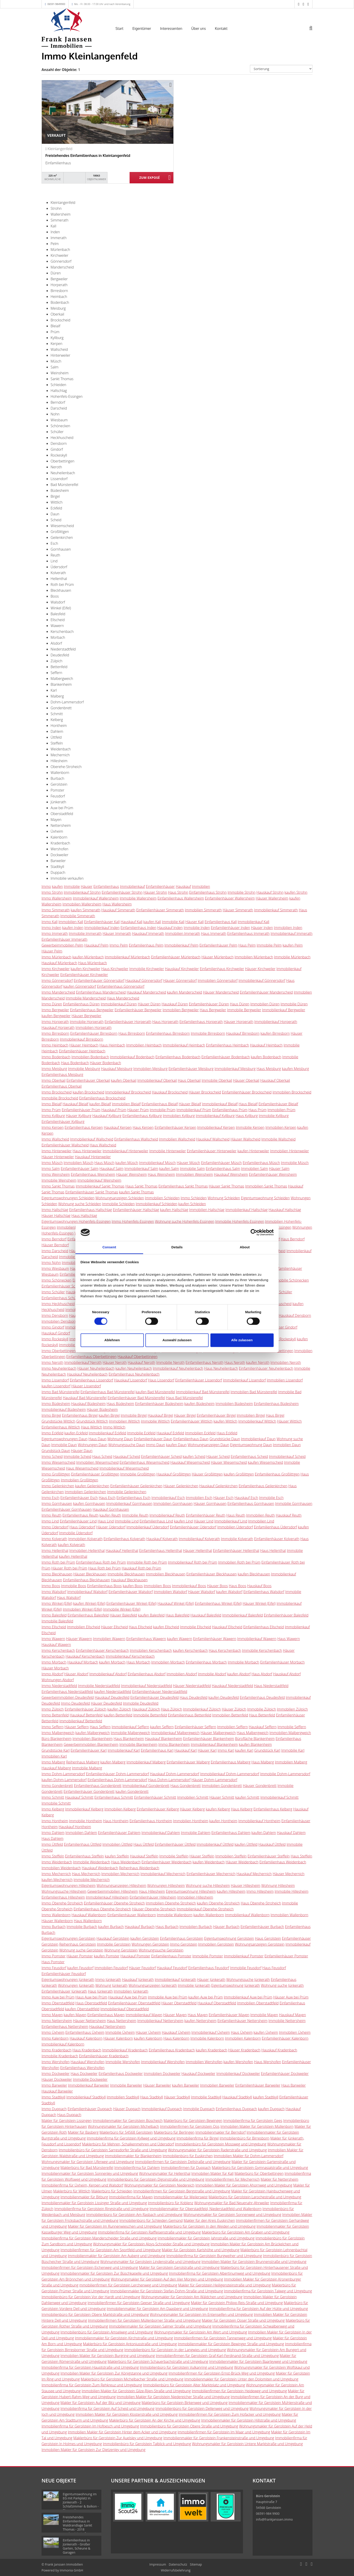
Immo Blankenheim (174, 1744)
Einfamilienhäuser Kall (102, 921)
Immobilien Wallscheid (177, 1139)
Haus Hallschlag (84, 1215)
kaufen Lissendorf (56, 1385)
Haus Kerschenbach (225, 1650)
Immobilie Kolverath (237, 1538)
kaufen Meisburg (295, 1068)
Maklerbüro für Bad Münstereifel (87, 2167)
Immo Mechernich (56, 1873)
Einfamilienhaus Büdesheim (276, 1403)
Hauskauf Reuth (288, 1515)
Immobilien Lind (261, 1521)
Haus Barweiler (293, 2085)
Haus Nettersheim (121, 2020)
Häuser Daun (82, 1450)
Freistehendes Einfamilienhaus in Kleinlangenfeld (87, 155)
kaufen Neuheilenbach (133, 1368)
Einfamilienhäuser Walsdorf (131, 1591)
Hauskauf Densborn (295, 1315)
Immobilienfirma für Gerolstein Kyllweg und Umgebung (131, 2138)
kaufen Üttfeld (246, 1844)
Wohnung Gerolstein (121, 1950)
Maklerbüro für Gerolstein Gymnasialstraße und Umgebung (260, 2167)
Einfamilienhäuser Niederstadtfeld (159, 1691)
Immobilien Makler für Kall (212, 2173)
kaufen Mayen (75, 2014)
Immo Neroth (52, 1362)
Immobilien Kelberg (120, 1809)
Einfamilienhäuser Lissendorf (198, 1380)
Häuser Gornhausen (209, 1503)
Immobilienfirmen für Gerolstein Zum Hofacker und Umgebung (230, 2414)
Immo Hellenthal (55, 1550)
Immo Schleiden (194, 1197)
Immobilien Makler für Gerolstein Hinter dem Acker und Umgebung (122, 2432)
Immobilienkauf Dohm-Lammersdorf (229, 1773)
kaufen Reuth (110, 1515)
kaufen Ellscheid (166, 1626)
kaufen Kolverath (71, 1544)
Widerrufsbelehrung (175, 2570)
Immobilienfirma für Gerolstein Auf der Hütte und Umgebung (258, 2308)
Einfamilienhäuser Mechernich (210, 1873)
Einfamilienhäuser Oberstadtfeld (134, 2003)
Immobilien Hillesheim (195, 1897)
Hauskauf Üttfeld (272, 1844)
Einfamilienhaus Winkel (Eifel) (218, 1603)
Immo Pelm (118, 945)
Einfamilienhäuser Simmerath (160, 909)
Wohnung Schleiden (224, 1197)
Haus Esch (107, 1497)
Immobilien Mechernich (120, 1873)
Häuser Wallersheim (272, 898)
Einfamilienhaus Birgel (80, 1415)
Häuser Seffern (77, 1726)
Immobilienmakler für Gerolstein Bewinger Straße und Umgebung (231, 2343)
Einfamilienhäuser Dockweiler (285, 2073)
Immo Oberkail (53, 1080)
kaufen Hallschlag (174, 1209)
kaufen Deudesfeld (223, 1697)
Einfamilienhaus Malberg (230, 1762)
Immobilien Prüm (282, 1109)
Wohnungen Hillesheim (166, 1885)
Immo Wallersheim (57, 898)
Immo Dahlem (53, 1832)
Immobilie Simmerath (77, 915)
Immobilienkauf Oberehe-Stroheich (205, 1909)
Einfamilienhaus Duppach (236, 2108)
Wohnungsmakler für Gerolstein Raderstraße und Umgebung (217, 2149)
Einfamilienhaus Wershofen (82, 2067)
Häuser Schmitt (221, 1797)
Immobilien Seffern (232, 1726)
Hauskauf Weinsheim (231, 1174)
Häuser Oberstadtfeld (179, 2003)
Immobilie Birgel (134, 1415)
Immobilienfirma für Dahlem (137, 2167)
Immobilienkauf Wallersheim (96, 898)
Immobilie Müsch (295, 1162)
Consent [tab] (109, 1247)
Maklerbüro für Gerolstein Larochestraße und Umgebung (255, 2196)
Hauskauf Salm (111, 1168)
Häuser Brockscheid (205, 1092)
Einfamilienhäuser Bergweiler (137, 1009)
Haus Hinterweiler (87, 1150)
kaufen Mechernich (57, 1879)
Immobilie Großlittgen (138, 1474)
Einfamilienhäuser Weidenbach (167, 1862)
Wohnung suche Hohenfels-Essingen (184, 1221)
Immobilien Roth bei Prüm (239, 1562)
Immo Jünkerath (108, 1979)
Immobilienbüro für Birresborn (245, 2138)
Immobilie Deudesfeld (140, 1703)
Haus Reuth (235, 1515)
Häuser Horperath (238, 1021)
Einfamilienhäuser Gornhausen (67, 1509)
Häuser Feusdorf (142, 1967)
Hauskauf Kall (131, 921)
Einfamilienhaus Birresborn (168, 1033)
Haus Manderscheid (123, 998)
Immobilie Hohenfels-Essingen (239, 1221)
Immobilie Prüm (162, 1109)
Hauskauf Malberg (56, 1767)
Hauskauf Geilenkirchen (218, 1485)
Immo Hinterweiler (57, 1150)
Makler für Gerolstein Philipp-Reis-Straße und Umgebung (237, 2302)
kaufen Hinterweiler (253, 1150)
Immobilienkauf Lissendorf (244, 1380)
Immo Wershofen (56, 2061)
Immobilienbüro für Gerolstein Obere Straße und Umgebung (189, 2426)
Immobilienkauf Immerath (291, 933)
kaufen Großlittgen (239, 1474)
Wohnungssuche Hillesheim (64, 1891)
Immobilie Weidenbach (91, 1862)
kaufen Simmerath (85, 909)
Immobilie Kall (173, 921)
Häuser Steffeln (201, 1856)
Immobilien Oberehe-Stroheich (171, 1903)
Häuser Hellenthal (197, 1550)
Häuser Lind (203, 1521)
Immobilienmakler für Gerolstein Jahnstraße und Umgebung (206, 2238)
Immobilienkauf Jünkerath (175, 1979)
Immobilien (201, 886)
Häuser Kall (194, 921)
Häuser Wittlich (289, 1421)
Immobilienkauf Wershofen (163, 2061)
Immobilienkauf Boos (189, 1585)
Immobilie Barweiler (126, 2085)
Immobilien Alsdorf (181, 1673)
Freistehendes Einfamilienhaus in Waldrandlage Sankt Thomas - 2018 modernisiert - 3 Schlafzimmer (77, 2527)
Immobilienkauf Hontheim (259, 1820)
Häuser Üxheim (148, 2032)
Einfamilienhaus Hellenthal (160, 1550)
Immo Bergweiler (55, 1009)
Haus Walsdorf (69, 1597)
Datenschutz (178, 2564)
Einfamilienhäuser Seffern (195, 1726)
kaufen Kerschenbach (190, 1650)
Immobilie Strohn (242, 892)
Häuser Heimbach (83, 1045)
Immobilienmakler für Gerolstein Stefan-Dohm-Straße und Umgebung (166, 2290)
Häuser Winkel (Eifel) (259, 1603)
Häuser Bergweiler (86, 1015)
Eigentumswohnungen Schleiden (68, 1197)
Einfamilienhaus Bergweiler (92, 1009)
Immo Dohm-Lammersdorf (63, 1773)
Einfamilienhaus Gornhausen (250, 1503)
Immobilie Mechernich (92, 1879)
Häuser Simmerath (238, 909)
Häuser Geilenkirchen (180, 1485)
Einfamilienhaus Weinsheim (93, 1174)
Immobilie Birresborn (208, 1033)
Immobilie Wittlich (155, 1421)
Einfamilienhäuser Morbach (282, 1662)
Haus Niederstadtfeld (271, 1685)
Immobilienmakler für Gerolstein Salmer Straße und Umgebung (160, 2326)
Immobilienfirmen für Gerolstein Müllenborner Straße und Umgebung (144, 2320)
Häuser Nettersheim (89, 2020)
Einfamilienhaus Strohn (208, 892)
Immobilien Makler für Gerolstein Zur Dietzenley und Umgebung (93, 2449)
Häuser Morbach (55, 1668)
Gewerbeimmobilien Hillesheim (112, 1891)
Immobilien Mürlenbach (254, 957)
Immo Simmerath (56, 909)
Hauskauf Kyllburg (106, 1115)
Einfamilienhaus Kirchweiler (222, 968)
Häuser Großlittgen (207, 1474)
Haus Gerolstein (268, 1938)
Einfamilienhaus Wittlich (61, 1427)
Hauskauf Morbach (82, 1662)
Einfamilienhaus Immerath (248, 933)
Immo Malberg (53, 1762)
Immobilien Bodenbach (90, 1056)
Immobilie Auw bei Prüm (167, 1997)
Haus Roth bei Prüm (104, 1568)
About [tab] (245, 1247)
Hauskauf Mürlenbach (59, 962)
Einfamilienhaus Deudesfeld (262, 1697)
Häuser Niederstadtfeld (192, 1685)
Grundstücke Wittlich (58, 1421)
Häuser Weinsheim (131, 1174)
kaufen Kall (152, 921)
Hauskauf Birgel (160, 1415)
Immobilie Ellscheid (195, 1626)
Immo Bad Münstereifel (60, 1391)
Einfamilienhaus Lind (156, 1521)
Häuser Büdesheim (102, 1409)
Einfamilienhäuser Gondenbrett (89, 1791)
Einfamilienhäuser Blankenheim (208, 1738)
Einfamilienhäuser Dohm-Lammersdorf (117, 1773)
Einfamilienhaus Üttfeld (82, 1844)
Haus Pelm (247, 945)
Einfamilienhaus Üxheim (84, 2032)
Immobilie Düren (293, 1004)
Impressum (157, 2564)
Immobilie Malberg (87, 1767)
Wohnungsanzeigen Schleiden (119, 1197)
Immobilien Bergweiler (181, 1009)
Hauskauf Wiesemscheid (190, 1462)
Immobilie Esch (271, 1497)
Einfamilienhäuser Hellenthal (236, 1550)
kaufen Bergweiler (56, 1015)
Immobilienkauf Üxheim (210, 2032)
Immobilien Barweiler (217, 2085)
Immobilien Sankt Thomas (266, 1186)
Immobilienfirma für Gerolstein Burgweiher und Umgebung (214, 2255)
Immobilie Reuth (135, 1515)
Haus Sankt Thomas (141, 1186)
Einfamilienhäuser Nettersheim (242, 2020)
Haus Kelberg (242, 1809)
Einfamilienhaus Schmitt (113, 1797)
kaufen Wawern (179, 1638)
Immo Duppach (54, 2108)
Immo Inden (51, 927)
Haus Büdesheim (120, 1403)
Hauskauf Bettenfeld (86, 1715)
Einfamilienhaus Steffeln (84, 1856)
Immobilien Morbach (168, 1662)
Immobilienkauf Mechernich (163, 1873)
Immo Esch (50, 1497)
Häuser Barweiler (157, 2085)
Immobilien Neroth (285, 1362)
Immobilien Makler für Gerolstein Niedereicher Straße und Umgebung (173, 2396)
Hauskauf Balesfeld (205, 1615)
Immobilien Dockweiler (162, 2073)
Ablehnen (112, 1340)
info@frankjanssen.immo (274, 2519)
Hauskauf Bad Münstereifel (85, 1397)
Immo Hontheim (55, 1820)
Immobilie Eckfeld (141, 1433)
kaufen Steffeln (117, 1856)
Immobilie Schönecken (290, 1280)
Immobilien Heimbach (144, 1045)
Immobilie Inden (197, 927)
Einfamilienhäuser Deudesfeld (154, 1697)
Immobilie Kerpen (250, 1127)
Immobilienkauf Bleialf (220, 1103)
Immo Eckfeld (52, 1433)
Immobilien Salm (254, 1168)
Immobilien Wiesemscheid (97, 1462)
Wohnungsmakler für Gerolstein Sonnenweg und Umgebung (232, 2214)
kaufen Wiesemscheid (265, 1462)
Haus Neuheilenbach (221, 1368)
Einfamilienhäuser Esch (79, 1497)
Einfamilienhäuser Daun (153, 1438)
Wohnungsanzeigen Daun (208, 1444)
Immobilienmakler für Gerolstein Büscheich (128, 2120)
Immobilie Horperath (87, 1021)
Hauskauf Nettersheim (107, 2026)
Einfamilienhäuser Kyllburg (63, 1121)
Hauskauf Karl (186, 1750)
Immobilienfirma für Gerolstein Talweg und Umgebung (268, 2290)
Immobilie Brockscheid (60, 1098)
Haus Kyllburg (246, 1115)
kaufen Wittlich (226, 1421)
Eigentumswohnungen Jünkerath (68, 1979)
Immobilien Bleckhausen (165, 1574)
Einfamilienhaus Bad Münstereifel (107, 1391)
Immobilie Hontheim (85, 1820)
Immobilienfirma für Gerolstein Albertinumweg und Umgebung (219, 2273)
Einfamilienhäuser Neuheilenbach (266, 1368)
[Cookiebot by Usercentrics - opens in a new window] (254, 1232)
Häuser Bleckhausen (90, 1574)
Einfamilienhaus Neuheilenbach (134, 1374)
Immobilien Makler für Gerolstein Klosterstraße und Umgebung (127, 2414)
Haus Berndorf (293, 1239)
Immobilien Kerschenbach (151, 1650)
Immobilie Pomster (207, 1956)
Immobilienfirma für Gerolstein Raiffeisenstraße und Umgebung (149, 2232)
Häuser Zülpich (234, 1709)
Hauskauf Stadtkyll (237, 2097)
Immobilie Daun (64, 1444)
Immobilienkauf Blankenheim (214, 1744)
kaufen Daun (176, 1444)
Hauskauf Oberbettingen (137, 1356)
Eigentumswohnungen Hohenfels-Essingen (76, 1221)
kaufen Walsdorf (229, 1591)
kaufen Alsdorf (238, 1673)
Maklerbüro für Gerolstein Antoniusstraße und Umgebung (130, 2343)
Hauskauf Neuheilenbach (87, 1374)
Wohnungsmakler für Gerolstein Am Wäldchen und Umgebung (191, 2296)
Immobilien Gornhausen (173, 1503)
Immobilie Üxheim (120, 2032)
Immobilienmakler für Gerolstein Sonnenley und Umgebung (90, 2173)
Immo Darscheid (55, 1250)
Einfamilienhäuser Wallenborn (131, 1914)
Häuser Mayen (175, 2014)
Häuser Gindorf (284, 1327)
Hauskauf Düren (175, 1004)
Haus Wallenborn (88, 1920)
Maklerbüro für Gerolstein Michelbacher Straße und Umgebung (132, 2379)
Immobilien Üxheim (295, 2032)
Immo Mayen (52, 2014)
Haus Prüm (257, 1109)
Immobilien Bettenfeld (230, 1715)
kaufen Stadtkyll (265, 2097)
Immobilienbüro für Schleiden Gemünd (151, 2220)
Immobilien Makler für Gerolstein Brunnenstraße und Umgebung (253, 2261)
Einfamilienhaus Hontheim (150, 1820)
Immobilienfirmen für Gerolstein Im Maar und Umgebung (224, 2432)
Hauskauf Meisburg (117, 1068)
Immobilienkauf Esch (168, 1497)
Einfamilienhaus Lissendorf (91, 1380)
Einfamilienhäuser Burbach (262, 1926)
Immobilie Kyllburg (274, 1115)
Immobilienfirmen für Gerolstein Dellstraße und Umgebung (183, 2161)
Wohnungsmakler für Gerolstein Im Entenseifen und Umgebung (201, 2314)
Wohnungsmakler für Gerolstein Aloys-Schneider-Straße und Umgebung (151, 2243)
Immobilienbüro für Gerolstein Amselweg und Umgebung (107, 2332)
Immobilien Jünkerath (131, 1991)
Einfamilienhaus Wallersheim (181, 898)
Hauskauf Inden (170, 927)
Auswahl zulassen (176, 1340)
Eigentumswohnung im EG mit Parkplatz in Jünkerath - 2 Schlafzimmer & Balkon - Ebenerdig (81, 2502)
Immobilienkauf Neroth (83, 1362)
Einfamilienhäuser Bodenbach (225, 1056)
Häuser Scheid (218, 1456)
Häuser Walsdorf (201, 1591)
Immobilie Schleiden (118, 1203)
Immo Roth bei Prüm (58, 1562)
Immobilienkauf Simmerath (276, 909)
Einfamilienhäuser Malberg (188, 1762)
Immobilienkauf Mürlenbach (127, 957)
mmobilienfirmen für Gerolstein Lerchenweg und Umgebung (128, 2285)
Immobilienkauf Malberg (146, 1762)
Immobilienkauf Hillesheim (107, 1897)
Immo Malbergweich (58, 1732)
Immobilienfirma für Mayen (131, 2196)
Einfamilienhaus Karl (157, 1750)
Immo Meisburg (54, 1068)
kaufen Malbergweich (92, 1732)
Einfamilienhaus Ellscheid (263, 1626)
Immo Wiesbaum (55, 1268)
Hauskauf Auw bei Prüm (127, 1997)
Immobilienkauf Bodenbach (132, 1056)
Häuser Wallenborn (57, 1920)
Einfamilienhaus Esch (133, 1497)
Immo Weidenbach (57, 1862)
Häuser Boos (217, 1585)
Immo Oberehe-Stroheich (62, 1903)
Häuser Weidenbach (242, 1862)
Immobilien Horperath (94, 1027)
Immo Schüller (53, 1291)
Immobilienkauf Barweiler (88, 2085)
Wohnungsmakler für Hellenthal (165, 2173)
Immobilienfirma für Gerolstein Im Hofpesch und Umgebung (90, 2426)
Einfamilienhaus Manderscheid (101, 992)
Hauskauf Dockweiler (198, 2073)
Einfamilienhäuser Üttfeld (175, 1844)
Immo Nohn (51, 1262)
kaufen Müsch (126, 1162)
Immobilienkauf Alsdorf (108, 1673)
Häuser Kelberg (192, 1809)
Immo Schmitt (53, 1797)
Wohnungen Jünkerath (76, 1985)
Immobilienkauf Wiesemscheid (124, 1468)
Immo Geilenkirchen (58, 1485)
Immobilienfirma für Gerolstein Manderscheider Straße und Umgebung (99, 2238)
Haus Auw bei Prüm (91, 1997)
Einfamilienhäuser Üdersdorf (193, 1527)
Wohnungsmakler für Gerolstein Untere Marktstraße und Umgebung (247, 2443)
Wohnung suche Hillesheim (208, 1885)
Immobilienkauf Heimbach (184, 1045)
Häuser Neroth (115, 1362)
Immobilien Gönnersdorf (218, 980)
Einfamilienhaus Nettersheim (65, 2026)
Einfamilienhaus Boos (104, 1585)
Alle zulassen (242, 1340)
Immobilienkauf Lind (230, 1521)
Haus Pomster (53, 1961)
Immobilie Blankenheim (138, 1744)
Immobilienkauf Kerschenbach (130, 1656)
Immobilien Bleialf (126, 1103)
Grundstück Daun (56, 1450)
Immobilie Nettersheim (286, 2020)
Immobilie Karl (293, 1750)
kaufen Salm (169, 1168)
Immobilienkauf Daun (258, 1438)
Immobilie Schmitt (56, 1803)
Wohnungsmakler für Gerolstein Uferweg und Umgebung (88, 2161)
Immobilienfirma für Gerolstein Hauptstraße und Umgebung (90, 2367)
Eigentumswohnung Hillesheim (191, 1891)
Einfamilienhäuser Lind (78, 1521)
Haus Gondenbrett (185, 1785)
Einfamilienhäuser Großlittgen (95, 1474)
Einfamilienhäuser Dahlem (119, 1832)
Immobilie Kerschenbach (262, 1650)
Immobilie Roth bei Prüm (147, 1562)
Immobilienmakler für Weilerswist (181, 2196)
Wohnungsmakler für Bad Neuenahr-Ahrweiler (231, 2202)
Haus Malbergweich (252, 1732)
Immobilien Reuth (260, 1515)
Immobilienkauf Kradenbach (125, 2050)
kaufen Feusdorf (80, 1967)
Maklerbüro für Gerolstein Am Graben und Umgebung (246, 2232)
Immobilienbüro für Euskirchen (188, 2155)
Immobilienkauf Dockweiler (238, 2073)
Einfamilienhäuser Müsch (221, 1162)
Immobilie (72, 886)
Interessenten (171, 28)
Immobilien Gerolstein (216, 1944)
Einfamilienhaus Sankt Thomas (183, 1186)
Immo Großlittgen (56, 1474)
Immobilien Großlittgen (79, 1480)
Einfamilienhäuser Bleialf (278, 1103)
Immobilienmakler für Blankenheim (133, 2155)
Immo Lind (50, 1521)
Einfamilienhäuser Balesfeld (286, 1615)
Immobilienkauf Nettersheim (160, 2020)
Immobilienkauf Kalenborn (63, 2044)
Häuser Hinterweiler (58, 1156)
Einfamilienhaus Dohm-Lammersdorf (117, 1779)
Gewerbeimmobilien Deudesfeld (68, 1697)
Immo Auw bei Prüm (58, 1997)
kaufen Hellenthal (73, 1556)
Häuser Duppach (126, 2108)
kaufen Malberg (113, 1762)
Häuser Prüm (138, 1109)
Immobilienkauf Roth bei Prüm (192, 1562)
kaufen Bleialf (100, 1103)
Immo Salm (51, 1168)
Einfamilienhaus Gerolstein (181, 1938)
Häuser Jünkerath (211, 1979)
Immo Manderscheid (58, 992)
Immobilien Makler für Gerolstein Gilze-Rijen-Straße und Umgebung (136, 2390)
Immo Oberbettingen (59, 1350)
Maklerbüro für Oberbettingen (259, 2173)
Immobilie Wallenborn (175, 1914)
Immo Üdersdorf (55, 1527)
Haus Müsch (104, 1162)
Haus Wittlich (91, 1427)
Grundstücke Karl (56, 1750)
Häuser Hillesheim (245, 1885)
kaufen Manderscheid (184, 992)
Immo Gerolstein (183, 1944)
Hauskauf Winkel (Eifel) (176, 1603)
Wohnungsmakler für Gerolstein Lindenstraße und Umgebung (150, 2261)
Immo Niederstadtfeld (59, 1685)
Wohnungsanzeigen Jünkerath (152, 1985)
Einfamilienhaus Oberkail (62, 1086)
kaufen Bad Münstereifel (155, 1391)
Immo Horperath (55, 1021)
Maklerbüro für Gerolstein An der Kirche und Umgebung (154, 2420)
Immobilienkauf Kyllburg (215, 1115)
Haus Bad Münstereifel (184, 1397)
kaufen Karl (244, 1750)
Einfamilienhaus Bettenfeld (189, 1715)
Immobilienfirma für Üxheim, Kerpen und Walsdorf (82, 2185)
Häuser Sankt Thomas (226, 1186)
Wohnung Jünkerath (111, 1985)
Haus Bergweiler (213, 1009)
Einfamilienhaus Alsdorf (146, 1673)
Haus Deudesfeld (193, 1697)
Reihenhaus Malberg (82, 1762)
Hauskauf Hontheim (75, 1826)
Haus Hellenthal (273, 1550)
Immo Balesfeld (54, 1615)
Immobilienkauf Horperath (275, 1021)
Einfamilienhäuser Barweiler (257, 2085)
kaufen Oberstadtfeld (82, 2008)
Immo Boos (51, 1585)
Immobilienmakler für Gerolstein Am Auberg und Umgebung (116, 2255)
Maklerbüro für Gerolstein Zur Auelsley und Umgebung (117, 2437)
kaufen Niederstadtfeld (112, 1691)
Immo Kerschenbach (58, 1650)
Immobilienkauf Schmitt (279, 1797)
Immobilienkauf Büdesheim (64, 1409)
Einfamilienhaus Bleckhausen (86, 1579)
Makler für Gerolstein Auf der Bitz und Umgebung (101, 2402)
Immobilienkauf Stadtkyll (86, 2097)
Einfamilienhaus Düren (81, 1004)
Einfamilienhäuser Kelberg (158, 1809)
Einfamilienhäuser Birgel (216, 1415)
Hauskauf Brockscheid (170, 1092)
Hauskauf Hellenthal (122, 1550)
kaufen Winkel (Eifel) (89, 1603)
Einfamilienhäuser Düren (209, 1004)
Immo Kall (50, 921)
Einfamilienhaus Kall (221, 921)
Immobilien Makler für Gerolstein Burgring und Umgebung (108, 2355)
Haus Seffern (100, 1726)
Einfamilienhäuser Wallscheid (65, 1145)
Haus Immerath (213, 933)
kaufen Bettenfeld (118, 1715)
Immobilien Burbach (195, 1926)
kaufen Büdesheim (199, 1403)
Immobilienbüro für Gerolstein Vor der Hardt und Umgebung (91, 2296)
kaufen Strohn (295, 892)
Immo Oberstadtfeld (58, 2003)
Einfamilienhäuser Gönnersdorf (99, 980)
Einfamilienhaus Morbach (206, 1662)
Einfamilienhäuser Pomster (286, 1956)
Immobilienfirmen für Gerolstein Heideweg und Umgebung (239, 2390)
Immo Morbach (54, 1662)
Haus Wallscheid (103, 1145)
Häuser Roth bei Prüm (69, 1568)
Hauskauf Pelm (96, 945)
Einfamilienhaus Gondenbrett (97, 1785)
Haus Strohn (178, 892)
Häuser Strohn (155, 892)
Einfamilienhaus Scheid (249, 1456)
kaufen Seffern (162, 1726)
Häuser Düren (149, 1004)
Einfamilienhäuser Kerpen (175, 1127)
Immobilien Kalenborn (243, 2038)
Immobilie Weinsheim (59, 1180)
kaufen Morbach (112, 1662)
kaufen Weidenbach (209, 1862)
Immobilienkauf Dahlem (160, 1832)
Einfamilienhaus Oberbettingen (91, 1356)
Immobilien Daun (287, 1444)
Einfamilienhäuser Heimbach (82, 1051)
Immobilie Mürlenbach (292, 957)
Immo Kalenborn (55, 2038)
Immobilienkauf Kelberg (84, 1809)
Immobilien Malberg (291, 1762)
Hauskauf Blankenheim (163, 1738)
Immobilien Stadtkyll (123, 2097)
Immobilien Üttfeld (117, 1844)
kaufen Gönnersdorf (79, 986)
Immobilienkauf (132, 886)
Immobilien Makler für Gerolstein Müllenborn (256, 2126)
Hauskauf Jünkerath (138, 1979)
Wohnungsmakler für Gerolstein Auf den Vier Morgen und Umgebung (167, 2279)
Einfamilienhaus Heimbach (227, 1045)
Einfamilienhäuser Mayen (229, 2014)
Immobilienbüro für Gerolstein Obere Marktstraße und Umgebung (95, 2314)
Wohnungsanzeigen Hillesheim (121, 1885)
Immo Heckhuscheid (58, 1303)
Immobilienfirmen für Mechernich (232, 2179)
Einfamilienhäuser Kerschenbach (102, 1650)
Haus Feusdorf (274, 1967)
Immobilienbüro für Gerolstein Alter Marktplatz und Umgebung (194, 2385)
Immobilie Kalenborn (207, 2038)
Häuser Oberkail (246, 1080)
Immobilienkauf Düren (119, 1004)
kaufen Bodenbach (266, 1056)
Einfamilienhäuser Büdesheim (159, 1403)
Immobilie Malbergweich (130, 1732)
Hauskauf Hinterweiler (93, 1156)
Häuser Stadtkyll (177, 2097)
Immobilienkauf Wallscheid (91, 1139)
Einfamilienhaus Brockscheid (102, 1098)
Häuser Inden (262, 927)
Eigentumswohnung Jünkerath (235, 1985)
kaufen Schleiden (192, 1203)
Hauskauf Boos (259, 1585)
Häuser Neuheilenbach (96, 1368)
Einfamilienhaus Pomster (171, 1956)
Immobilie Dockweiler (90, 2079)
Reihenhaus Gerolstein (77, 1944)
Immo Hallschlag (55, 1209)
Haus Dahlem (52, 1838)
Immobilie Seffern (291, 1726)
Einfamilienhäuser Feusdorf (64, 1973)
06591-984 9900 (267, 2513)
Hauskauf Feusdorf (172, 1967)
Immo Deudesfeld (75, 1703)
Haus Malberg (262, 1762)
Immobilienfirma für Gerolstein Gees (252, 2120)
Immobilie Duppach (199, 2108)
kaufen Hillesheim (231, 1891)
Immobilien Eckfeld (200, 1433)
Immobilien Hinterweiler (289, 1150)
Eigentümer (142, 28)
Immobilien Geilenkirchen (85, 1491)
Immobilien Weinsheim (194, 1174)
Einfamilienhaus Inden (138, 927)
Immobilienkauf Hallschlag (246, 1209)
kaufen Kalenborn (148, 2038)
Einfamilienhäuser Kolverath (276, 1538)
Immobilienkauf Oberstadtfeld (124, 2008)
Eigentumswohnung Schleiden (265, 1197)
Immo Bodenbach (56, 1056)
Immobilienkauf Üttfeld (215, 1844)
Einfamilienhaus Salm (223, 1168)
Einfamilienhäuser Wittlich (191, 1421)
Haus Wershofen (267, 2061)
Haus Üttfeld (143, 1844)
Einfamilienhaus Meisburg (62, 1074)
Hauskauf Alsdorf (287, 1673)
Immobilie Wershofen (122, 2061)
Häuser (87, 886)
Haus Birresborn (131, 1033)
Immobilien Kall (70, 921)
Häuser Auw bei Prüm (290, 1997)
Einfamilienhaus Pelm (146, 945)
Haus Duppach (69, 2114)
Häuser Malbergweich (218, 1732)
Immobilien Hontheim (190, 1820)
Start (119, 28)
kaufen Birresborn (275, 1033)
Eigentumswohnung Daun (251, 1444)
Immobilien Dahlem (81, 1832)
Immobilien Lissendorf (285, 1380)
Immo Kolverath (54, 1538)
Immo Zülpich (53, 1709)
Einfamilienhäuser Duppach (90, 2108)
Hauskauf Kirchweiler (182, 968)
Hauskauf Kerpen (118, 1127)
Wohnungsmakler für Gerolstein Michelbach (123, 2126)
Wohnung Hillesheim (278, 1885)
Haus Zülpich (171, 1709)
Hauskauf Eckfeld (170, 1433)
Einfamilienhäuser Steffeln (269, 1856)
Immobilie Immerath (85, 933)
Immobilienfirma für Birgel (198, 2138)
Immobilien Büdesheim (234, 1403)
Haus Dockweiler (84, 2073)
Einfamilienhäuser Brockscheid (247, 1092)
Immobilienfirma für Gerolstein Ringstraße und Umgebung (101, 2208)
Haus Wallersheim (117, 904)
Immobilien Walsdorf (170, 1591)
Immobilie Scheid (77, 1456)
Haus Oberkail (189, 1080)
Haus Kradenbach (86, 2050)
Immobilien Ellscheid (83, 1626)
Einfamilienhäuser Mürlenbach (175, 957)
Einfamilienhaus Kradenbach (172, 2050)
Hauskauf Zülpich (146, 1709)
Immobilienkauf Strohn (82, 892)
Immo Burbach (54, 1926)
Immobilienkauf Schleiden (156, 1203)
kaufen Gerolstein (144, 1938)
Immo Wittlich (114, 1427)
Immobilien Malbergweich (290, 1732)
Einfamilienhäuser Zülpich (85, 1709)
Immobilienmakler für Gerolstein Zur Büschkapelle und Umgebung (114, 2273)
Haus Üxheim (242, 2032)
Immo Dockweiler (56, 2073)
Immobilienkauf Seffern (130, 1726)
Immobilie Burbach (82, 1926)
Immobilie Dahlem (195, 1832)
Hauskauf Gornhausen (111, 1509)
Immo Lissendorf (55, 1380)
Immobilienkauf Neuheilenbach (178, 1368)
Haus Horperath (165, 1021)
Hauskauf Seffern (263, 1726)
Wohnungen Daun (92, 1444)
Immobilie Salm (192, 1168)
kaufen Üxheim (266, 2032)
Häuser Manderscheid (221, 992)
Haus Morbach (138, 1662)
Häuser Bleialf (190, 1103)
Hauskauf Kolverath (162, 1538)
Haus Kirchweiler (114, 968)
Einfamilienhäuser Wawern (214, 1638)
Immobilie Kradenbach (60, 2055)
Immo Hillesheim (260, 1891)
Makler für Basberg (83, 2132)
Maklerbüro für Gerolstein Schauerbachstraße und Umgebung (157, 2361)
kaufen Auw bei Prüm (205, 1997)
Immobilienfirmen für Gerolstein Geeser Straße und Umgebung (139, 2302)
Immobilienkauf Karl (124, 1750)
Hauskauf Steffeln (144, 1856)
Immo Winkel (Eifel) (57, 1603)
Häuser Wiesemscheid (229, 1462)
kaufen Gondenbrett (132, 1791)
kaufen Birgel (109, 1415)
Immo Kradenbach (57, 2050)
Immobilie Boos (73, 1585)
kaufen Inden (72, 927)
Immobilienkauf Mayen (144, 2014)
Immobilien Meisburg (150, 1068)
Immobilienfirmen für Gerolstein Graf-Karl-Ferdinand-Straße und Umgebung (217, 2355)
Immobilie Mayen (264, 2014)
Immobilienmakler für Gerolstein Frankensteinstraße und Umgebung (218, 2437)
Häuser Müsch (188, 1162)
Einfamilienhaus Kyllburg (142, 1115)
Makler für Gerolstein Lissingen (67, 2120)
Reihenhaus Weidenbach (139, 1867)
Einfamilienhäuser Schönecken (66, 1286)
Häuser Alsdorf (76, 1673)
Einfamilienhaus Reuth (81, 1515)
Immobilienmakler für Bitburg (84, 2196)
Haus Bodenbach (75, 1062)
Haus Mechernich (86, 1873)
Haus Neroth (234, 1362)
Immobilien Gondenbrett (222, 1785)
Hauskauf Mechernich (254, 1873)
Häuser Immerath (116, 933)
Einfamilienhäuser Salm (79, 1168)
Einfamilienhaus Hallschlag (90, 1209)
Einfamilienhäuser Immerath (64, 939)
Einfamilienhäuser (160, 886)
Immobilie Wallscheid (278, 1139)
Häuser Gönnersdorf (180, 980)
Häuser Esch (223, 1497)
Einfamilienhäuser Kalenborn (285, 2038)
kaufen (57, 886)
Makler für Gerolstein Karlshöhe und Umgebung (200, 2249)
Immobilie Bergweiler (244, 1009)
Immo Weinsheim (56, 1174)
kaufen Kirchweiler (85, 968)
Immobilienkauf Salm (141, 1168)
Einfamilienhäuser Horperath (128, 1021)
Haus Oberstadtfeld (91, 2003)
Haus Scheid (102, 1456)
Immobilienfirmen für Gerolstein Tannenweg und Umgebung (223, 2338)
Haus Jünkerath (100, 1991)
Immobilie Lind (127, 1521)
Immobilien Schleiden (162, 1197)
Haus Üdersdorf (82, 1527)
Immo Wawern (53, 1638)
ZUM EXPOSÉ (149, 177)
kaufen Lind (183, 1521)
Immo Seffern (52, 1726)
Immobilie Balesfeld (57, 1621)
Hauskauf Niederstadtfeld (232, 1685)
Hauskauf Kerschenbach (85, 1656)
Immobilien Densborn (59, 1321)
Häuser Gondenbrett (259, 1785)
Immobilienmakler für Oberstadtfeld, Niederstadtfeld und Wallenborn (205, 2208)
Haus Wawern (288, 1638)
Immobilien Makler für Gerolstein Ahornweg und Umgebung (244, 2185)
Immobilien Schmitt (193, 1797)
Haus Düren (239, 1004)
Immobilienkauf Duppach (162, 2108)
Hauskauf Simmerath (118, 909)
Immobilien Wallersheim (82, 904)
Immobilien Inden (288, 927)
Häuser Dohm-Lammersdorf (214, 1779)
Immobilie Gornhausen (293, 1503)
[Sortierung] (281, 69)
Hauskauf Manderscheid (146, 992)
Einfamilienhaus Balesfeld (88, 1615)
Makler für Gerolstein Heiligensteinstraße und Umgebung (224, 2285)
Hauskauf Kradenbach (279, 2050)
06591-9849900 (56, 4)
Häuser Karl (207, 1750)
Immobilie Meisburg (84, 1068)
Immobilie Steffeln (174, 1856)
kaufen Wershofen (238, 2061)
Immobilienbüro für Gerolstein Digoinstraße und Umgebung (156, 2179)
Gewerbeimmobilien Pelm (62, 945)
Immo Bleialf (52, 1103)
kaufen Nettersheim (200, 2020)
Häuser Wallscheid (245, 1139)
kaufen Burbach (111, 1926)
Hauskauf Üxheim (176, 2032)
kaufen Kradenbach (211, 2050)
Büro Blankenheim (57, 1738)
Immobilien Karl (54, 1756)
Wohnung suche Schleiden (79, 1203)
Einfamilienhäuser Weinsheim (273, 1174)
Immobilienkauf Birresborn (81, 1039)
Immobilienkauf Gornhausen (129, 1503)
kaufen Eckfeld (76, 1433)
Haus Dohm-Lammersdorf (169, 1779)
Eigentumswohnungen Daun (64, 1438)
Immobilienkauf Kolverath (199, 1538)
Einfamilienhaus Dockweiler (120, 2073)
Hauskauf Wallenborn (89, 1914)
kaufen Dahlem (263, 1832)
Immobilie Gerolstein (113, 1944)
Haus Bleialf (248, 1103)
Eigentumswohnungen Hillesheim (68, 1885)
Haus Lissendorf (161, 1380)
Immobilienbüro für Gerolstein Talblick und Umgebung (147, 2443)
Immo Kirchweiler (56, 968)
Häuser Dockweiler (57, 2079)
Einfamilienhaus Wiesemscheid (145, 1462)
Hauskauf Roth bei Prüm (141, 1568)
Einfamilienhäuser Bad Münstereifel (136, 1397)
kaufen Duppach (271, 2108)
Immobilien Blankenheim (92, 1738)
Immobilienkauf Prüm (193, 1109)
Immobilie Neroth (170, 1362)
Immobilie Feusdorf (245, 1967)
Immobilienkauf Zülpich (202, 1709)
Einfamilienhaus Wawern (146, 1638)
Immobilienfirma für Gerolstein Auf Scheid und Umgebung (108, 2408)
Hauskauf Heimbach (266, 1045)
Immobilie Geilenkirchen (126, 1491)
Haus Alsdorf (262, 1673)
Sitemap (196, 2564)
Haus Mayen (198, 2014)
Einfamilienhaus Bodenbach (177, 1056)
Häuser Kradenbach (244, 2050)
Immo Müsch (52, 1162)
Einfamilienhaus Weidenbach (282, 1862)
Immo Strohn (52, 892)
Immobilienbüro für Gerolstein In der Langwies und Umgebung (175, 2349)
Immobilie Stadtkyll (206, 2097)
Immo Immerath (55, 933)
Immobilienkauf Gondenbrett (145, 1785)
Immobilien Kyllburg (179, 1115)
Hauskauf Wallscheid (213, 1139)
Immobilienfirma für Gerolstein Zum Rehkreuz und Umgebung (92, 2385)
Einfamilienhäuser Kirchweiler (84, 974)
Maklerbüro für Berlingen (174, 2132)
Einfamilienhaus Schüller (61, 1297)
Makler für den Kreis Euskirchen (209, 2220)
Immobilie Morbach (243, 1662)
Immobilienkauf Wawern (257, 1638)
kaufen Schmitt (247, 1797)
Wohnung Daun (120, 1438)
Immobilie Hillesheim (291, 1891)
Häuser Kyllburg (78, 1115)
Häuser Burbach (226, 1926)
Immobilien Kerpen (281, 1127)
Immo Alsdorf (52, 1673)
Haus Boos (237, 1585)
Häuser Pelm (52, 951)
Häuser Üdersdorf (111, 1527)
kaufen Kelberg (218, 1809)
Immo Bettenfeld (55, 1715)
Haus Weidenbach (126, 1862)
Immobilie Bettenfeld (150, 1715)
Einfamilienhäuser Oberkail (88, 1080)
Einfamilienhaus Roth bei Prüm (101, 1562)
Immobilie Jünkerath (194, 1985)
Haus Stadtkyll (151, 2097)
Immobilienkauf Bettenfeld (80, 1720)
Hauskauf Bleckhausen (129, 1579)
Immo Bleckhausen (57, 1574)
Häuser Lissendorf (86, 1385)
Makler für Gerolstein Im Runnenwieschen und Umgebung (115, 2226)
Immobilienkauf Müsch (157, 1162)
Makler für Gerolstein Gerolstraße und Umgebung (179, 2267)
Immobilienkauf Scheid (287, 1456)
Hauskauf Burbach (139, 1926)
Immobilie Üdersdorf (76, 1532)
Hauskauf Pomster (135, 1956)
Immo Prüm (51, 1109)
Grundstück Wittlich (92, 1421)
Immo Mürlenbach (56, 957)
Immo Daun (155, 1444)
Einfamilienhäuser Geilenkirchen (136, 1485)
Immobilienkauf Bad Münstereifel (203, 1391)
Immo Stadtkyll (53, 2097)
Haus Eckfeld (227, 1433)
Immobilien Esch (199, 1497)
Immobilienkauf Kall (253, 921)
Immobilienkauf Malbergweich (175, 1732)
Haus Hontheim (116, 1820)
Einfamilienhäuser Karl (89, 1750)
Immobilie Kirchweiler (146, 968)
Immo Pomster (54, 1956)
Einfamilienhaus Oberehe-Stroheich (102, 1909)
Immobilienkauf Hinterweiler (125, 1150)
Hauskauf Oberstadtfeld (217, 2003)
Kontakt (221, 28)
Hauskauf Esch (246, 1497)
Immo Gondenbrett (57, 1785)
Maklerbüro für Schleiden (112, 2191)
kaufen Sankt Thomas (136, 1192)
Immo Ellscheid (54, 1626)
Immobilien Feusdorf (111, 1967)
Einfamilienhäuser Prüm (81, 1109)
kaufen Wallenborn (208, 1914)
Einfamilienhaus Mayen (106, 2014)
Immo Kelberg (53, 1809)
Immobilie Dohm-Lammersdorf (285, 1773)
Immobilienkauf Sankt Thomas (100, 1186)
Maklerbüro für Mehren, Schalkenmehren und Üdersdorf (128, 2144)
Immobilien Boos (157, 1585)
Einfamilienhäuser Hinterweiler (212, 1150)
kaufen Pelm (293, 945)
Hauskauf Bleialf (75, 1103)
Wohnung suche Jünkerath (282, 1985)
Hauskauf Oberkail (275, 1080)
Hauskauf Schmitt (79, 1797)
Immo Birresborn (55, 1033)
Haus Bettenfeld (262, 1715)
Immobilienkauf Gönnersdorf (261, 980)
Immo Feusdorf (54, 1967)
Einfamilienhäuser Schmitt (155, 1797)
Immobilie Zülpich (261, 1709)
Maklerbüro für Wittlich (72, 2191)
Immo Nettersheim (57, 2020)
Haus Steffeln (301, 1856)
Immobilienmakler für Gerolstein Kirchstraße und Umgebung (124, 2338)
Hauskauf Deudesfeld (112, 1697)
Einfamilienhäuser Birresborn (93, 1033)
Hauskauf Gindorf (56, 1333)
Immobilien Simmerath (203, 909)
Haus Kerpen (143, 1127)
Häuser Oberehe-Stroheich (154, 1909)
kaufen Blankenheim (255, 1744)
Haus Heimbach (112, 1045)
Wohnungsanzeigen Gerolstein (259, 1944)
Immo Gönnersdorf (57, 980)
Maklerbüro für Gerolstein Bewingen (192, 2120)
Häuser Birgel (185, 1415)
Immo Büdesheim (56, 1403)
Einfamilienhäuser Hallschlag (136, 1209)
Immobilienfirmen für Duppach (186, 2167)
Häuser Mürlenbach (217, 957)
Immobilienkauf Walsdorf (87, 1591)
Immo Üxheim (53, 2032)
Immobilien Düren (265, 1004)
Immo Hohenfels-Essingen (133, 1221)
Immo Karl (226, 1750)
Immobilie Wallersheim (138, 898)
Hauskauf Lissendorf (130, 1380)
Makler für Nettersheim (279, 2179)
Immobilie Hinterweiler (167, 1150)
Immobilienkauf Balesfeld (242, 1615)
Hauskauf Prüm (113, 1109)
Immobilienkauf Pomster (244, 1956)
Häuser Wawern (79, 1638)
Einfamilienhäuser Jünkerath (64, 1991)
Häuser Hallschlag (56, 1215)
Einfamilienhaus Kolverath (124, 1538)
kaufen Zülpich (119, 1709)
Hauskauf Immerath (148, 933)
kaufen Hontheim (223, 1820)
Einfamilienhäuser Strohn (122, 892)
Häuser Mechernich (289, 1873)
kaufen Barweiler (185, 2085)
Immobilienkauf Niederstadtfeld (146, 1685)
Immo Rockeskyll (55, 1338)
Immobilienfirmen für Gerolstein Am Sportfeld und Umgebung (111, 2249)
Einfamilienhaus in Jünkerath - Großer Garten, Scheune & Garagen (76, 2546)
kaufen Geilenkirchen (92, 1485)
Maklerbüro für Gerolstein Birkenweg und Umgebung (185, 2402)
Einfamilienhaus (106, 886)
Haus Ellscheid (140, 1626)
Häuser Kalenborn (118, 2038)
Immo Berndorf (54, 1239)
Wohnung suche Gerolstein (81, 1950)
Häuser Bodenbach (105, 1062)
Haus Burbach (167, 1926)
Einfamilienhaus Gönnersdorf (120, 986)
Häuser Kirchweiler (260, 968)
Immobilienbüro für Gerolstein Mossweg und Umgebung (220, 2144)
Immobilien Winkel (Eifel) (82, 1609)
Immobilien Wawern (109, 1638)
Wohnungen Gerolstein (150, 1944)
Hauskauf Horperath (58, 1027)
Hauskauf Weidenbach (100, 1867)
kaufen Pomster (107, 1956)
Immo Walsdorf (54, 1591)
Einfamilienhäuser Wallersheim (230, 898)
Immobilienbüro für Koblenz (170, 2202)
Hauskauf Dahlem (291, 1832)
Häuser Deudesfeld (106, 1703)
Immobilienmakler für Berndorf (220, 2132)
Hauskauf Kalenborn (86, 2038)
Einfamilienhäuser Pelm (218, 945)
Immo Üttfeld (52, 1844)
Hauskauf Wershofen (88, 2061)
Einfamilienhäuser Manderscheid (266, 992)
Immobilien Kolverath (85, 1538)
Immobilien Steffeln (231, 1856)
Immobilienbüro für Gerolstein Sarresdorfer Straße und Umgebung (113, 2149)
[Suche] (314, 31)
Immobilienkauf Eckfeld (107, 1433)
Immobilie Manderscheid (86, 998)
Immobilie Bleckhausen (126, 1574)
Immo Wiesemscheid (58, 1462)
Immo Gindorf (53, 1327)
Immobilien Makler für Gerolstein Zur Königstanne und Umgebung (114, 2373)
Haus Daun (97, 1438)
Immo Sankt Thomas (58, 1186)
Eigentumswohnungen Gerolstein (68, 1938)
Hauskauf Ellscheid (227, 1626)
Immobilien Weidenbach (61, 1867)
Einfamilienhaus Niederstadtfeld (67, 1691)
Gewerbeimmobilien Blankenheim (91, 1744)
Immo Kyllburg (53, 1115)
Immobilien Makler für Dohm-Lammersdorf (248, 2155)
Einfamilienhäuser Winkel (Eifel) (131, 1603)
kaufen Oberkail (123, 1080)
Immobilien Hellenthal (87, 1550)
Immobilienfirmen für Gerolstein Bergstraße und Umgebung (181, 2191)
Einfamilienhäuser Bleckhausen (211, 1574)
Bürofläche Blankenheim (255, 1738)
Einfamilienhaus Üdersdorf (275, 1527)
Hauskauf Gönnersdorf (143, 980)
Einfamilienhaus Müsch (261, 1162)
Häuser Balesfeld (123, 1615)
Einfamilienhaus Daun (190, 1438)
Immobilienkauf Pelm (181, 945)
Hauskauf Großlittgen (173, 1474)
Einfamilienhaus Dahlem (230, 1832)
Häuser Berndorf (55, 1244)
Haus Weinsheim (161, 1174)
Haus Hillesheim (152, 1891)
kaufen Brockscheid (88, 1092)
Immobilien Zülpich (292, 1709)
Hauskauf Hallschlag (285, 1209)
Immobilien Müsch (78, 1162)
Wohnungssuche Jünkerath (248, 1979)
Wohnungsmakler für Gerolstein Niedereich (159, 2185)
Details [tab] (177, 1247)
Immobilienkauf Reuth (167, 1515)
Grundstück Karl (267, 1750)
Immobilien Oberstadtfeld (258, 2003)
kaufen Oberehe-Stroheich (218, 1903)
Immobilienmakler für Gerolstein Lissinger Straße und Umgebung (94, 2202)
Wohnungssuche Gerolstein (161, 1950)
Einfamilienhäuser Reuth (205, 1515)
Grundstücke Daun (225, 1438)
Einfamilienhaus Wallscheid (136, 1139)
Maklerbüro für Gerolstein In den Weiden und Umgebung (209, 2226)
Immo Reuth (51, 1515)
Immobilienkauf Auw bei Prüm (248, 1997)
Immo (46, 886)
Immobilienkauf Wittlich (257, 1421)
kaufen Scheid (194, 1456)
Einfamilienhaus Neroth (205, 1362)
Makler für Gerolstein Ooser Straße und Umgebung (243, 2320)
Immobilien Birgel (251, 1415)
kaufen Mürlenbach (88, 957)
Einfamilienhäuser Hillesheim (153, 1897)
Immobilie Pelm (269, 945)
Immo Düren (52, 1004)
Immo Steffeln (53, 1856)
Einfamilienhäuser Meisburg (191, 1068)
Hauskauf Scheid (126, 1456)
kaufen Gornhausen (89, 1503)
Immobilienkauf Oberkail (157, 1080)
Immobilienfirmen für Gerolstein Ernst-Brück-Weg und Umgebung (221, 2373)
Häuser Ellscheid (114, 1626)
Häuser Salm (279, 1168)
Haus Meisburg (268, 1068)
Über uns (198, 28)
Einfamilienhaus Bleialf (160, 1103)
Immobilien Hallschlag (207, 1209)
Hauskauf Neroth (141, 1362)
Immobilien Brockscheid (291, 1092)
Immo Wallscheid (55, 1139)
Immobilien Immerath (182, 933)
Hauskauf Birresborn (242, 1033)
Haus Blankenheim (129, 1738)
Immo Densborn (55, 1315)
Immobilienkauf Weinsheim (99, 1180)
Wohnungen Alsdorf (58, 1679)
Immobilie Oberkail (217, 1080)
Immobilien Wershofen (204, 2061)
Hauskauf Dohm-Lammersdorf (174, 1773)
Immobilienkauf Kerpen (216, 1127)
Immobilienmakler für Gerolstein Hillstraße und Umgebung (248, 2420)
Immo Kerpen (53, 1127)
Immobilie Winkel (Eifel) (121, 1609)
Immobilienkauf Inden (101, 927)
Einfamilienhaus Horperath (201, 1021)
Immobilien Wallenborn (289, 1914)
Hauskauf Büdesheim (88, 1403)
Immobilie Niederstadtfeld (99, 1685)
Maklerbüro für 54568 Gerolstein (126, 2132)
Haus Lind (106, 1521)
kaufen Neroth (258, 1362)
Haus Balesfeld (177, 1615)
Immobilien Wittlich (124, 1421)
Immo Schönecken (57, 1280)
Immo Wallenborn (56, 1914)
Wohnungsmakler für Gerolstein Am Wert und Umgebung (200, 2332)
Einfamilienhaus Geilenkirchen (263, 1485)
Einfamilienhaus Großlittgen (277, 1474)
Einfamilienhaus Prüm (230, 1109)
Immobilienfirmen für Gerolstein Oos (190, 2126)
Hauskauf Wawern (56, 1644)
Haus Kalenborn (176, 2038)
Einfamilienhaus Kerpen (84, 1127)
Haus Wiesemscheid (82, 1468)
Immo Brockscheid (57, 1092)
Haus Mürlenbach (92, 962)
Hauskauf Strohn (270, 892)
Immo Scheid (52, 1456)
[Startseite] (73, 28)
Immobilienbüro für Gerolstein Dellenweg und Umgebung (201, 2408)
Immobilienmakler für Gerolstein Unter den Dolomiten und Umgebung (241, 2379)
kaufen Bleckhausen (254, 1574)
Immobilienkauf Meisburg (235, 1068)
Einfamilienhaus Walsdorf (263, 1591)
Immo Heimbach (55, 1045)
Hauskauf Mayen (292, 2014)
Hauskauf (183, 886)
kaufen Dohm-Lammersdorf (64, 1779)
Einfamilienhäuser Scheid (161, 1456)
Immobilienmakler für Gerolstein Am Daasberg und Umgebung (157, 2308)
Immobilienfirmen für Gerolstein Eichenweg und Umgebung (90, 2267)
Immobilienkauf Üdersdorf (147, 1527)
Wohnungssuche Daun (126, 1444)
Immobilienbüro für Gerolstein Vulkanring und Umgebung (186, 2367)
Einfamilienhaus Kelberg (273, 1809)
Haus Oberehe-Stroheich (261, 1903)
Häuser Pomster (80, 1956)
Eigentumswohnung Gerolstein (229, 1938)
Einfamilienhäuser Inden (230, 927)
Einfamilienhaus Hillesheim (63, 1897)
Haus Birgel (275, 1415)
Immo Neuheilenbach (59, 1368)
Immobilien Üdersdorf (235, 1527)
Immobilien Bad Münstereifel (254, 1391)
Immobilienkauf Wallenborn (247, 1914)
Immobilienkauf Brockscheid (128, 1092)
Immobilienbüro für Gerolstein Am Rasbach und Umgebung (134, 2214)
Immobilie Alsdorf (212, 1673)
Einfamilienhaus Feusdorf (208, 1967)
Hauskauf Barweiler (57, 2091)
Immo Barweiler (54, 2085)
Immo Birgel (51, 1415)
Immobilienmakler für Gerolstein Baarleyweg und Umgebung (258, 2361)
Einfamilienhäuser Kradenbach (103, 2055)
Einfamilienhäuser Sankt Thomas (91, 1192)
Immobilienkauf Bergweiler (283, 1009)
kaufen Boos (133, 1585)
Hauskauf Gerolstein (112, 1938)
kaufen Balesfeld (151, 1615)
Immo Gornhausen (57, 1503)
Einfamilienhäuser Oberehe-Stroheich (114, 1903)
